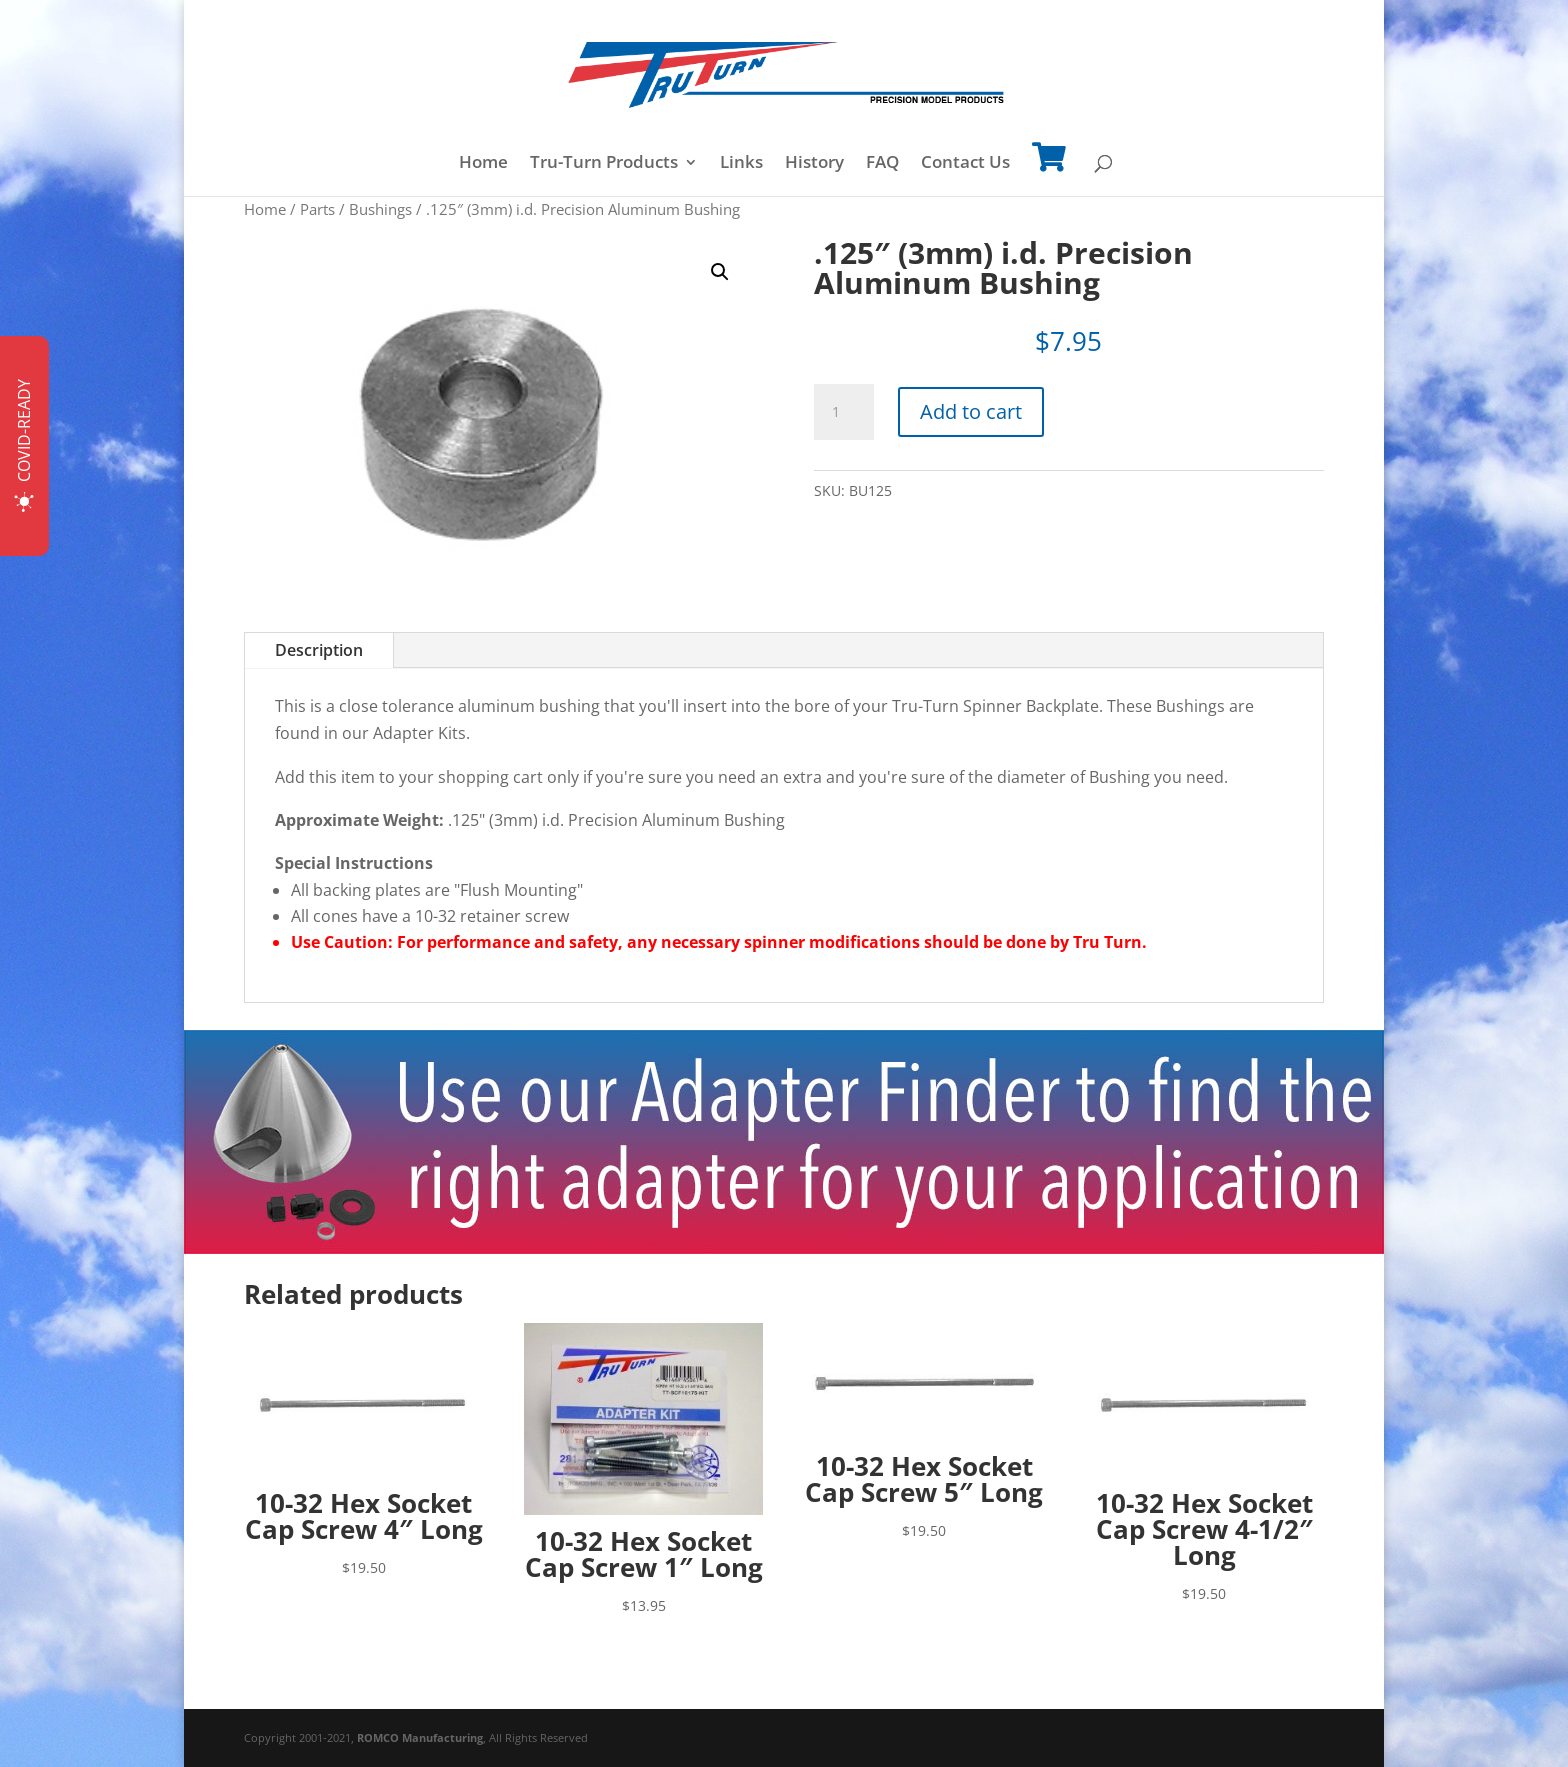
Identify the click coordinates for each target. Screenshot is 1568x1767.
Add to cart (971, 411)
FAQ (882, 164)
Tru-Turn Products (604, 164)
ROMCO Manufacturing (420, 1737)
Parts (317, 209)
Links (741, 164)
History (814, 164)
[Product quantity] (844, 412)
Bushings (380, 209)
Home (483, 164)
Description (319, 650)
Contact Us (965, 164)
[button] (720, 272)
